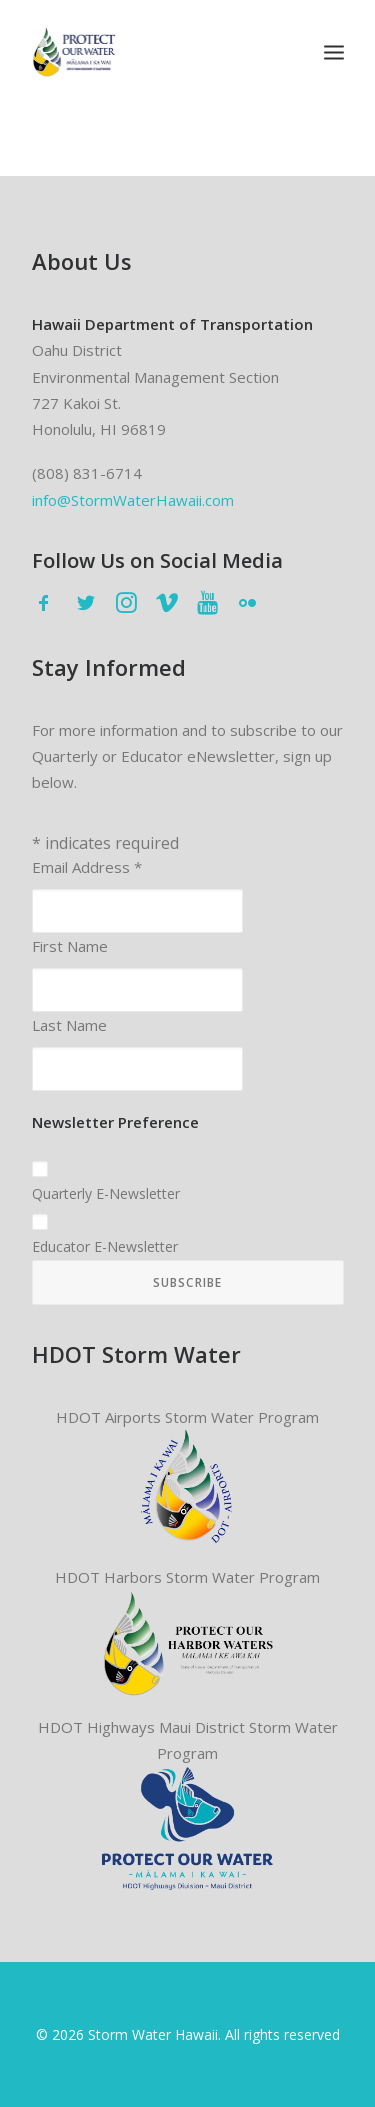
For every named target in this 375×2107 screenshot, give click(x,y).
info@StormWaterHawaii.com (133, 500)
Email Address (87, 867)
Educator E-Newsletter (105, 1246)
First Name (70, 946)
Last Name (69, 1025)
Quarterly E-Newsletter (106, 1193)
